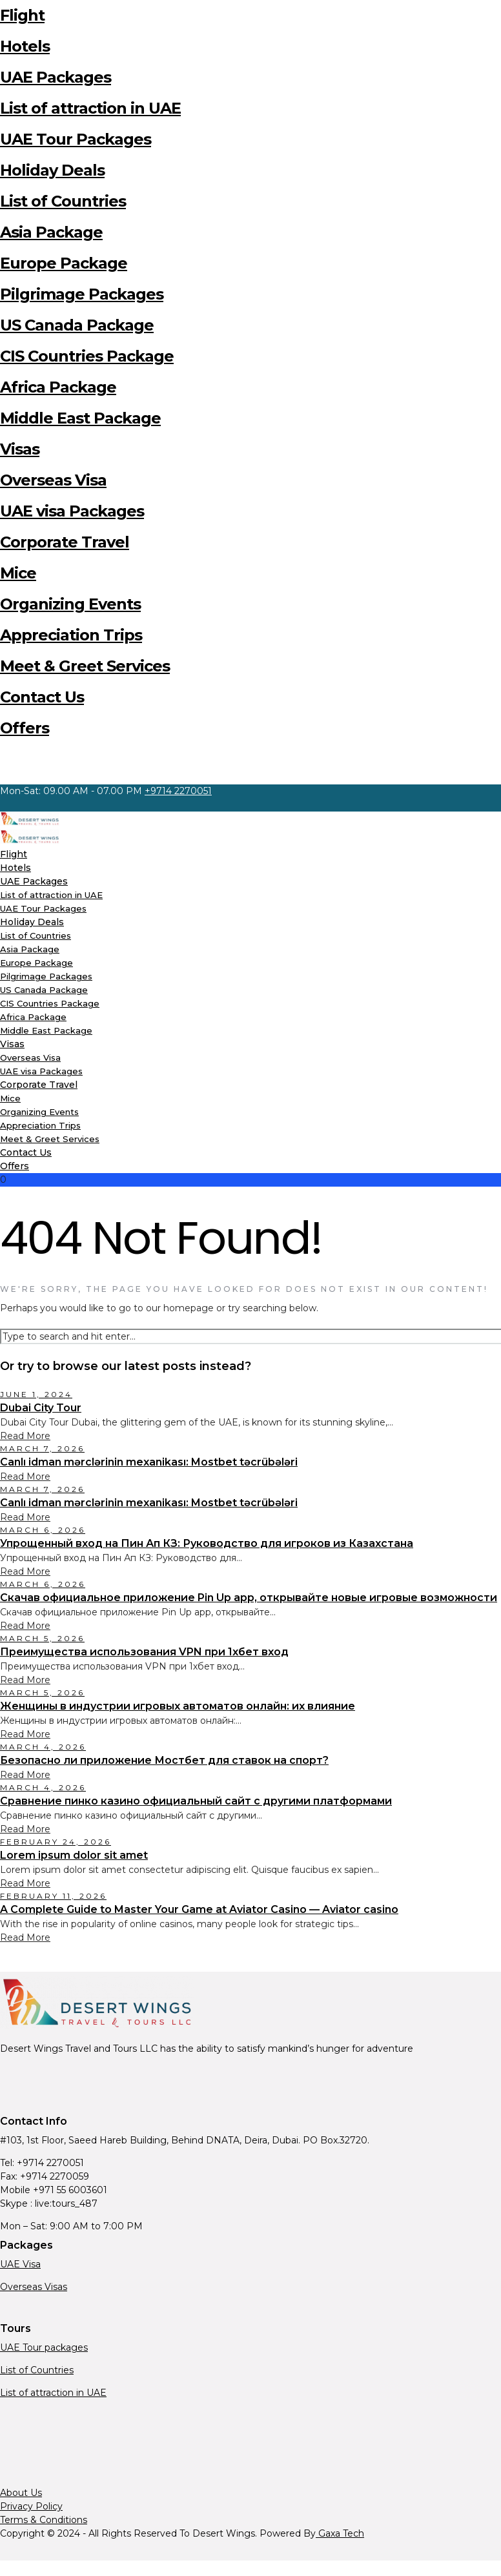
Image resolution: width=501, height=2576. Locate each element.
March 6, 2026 (42, 1530)
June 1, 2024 (36, 1394)
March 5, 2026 (42, 1638)
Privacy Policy (31, 2506)
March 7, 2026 (42, 1448)
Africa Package (58, 387)
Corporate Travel (64, 542)
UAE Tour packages (44, 2347)
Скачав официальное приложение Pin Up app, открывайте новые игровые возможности (248, 1597)
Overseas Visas (33, 2287)
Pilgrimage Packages (81, 294)
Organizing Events (70, 604)
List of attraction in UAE (90, 108)
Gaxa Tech (340, 2533)
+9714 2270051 (178, 791)
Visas (19, 449)
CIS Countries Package (87, 356)
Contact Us (42, 697)
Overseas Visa (53, 480)
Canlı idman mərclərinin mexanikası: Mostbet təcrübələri (149, 1462)
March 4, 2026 (43, 1747)
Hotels (25, 46)
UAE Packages (55, 77)
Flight (22, 15)
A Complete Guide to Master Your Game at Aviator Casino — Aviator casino (199, 1909)
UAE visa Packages (72, 511)
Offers (24, 728)
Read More (25, 1436)
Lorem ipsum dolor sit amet (74, 1855)
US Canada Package (77, 325)
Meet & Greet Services (85, 666)
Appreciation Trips (71, 635)
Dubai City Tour (40, 1408)
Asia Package (51, 232)
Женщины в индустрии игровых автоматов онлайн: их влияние (177, 1706)
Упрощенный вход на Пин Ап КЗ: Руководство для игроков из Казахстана (206, 1543)
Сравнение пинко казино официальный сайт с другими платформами (196, 1801)
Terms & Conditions (43, 2520)
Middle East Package (80, 418)
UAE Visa (20, 2264)
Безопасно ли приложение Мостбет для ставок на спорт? (164, 1760)
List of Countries (63, 201)
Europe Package (63, 263)
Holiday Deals (52, 170)
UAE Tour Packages (75, 139)
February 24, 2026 (55, 1841)
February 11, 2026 (53, 1896)
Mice (18, 573)
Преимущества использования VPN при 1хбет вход (144, 1652)
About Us (21, 2493)
